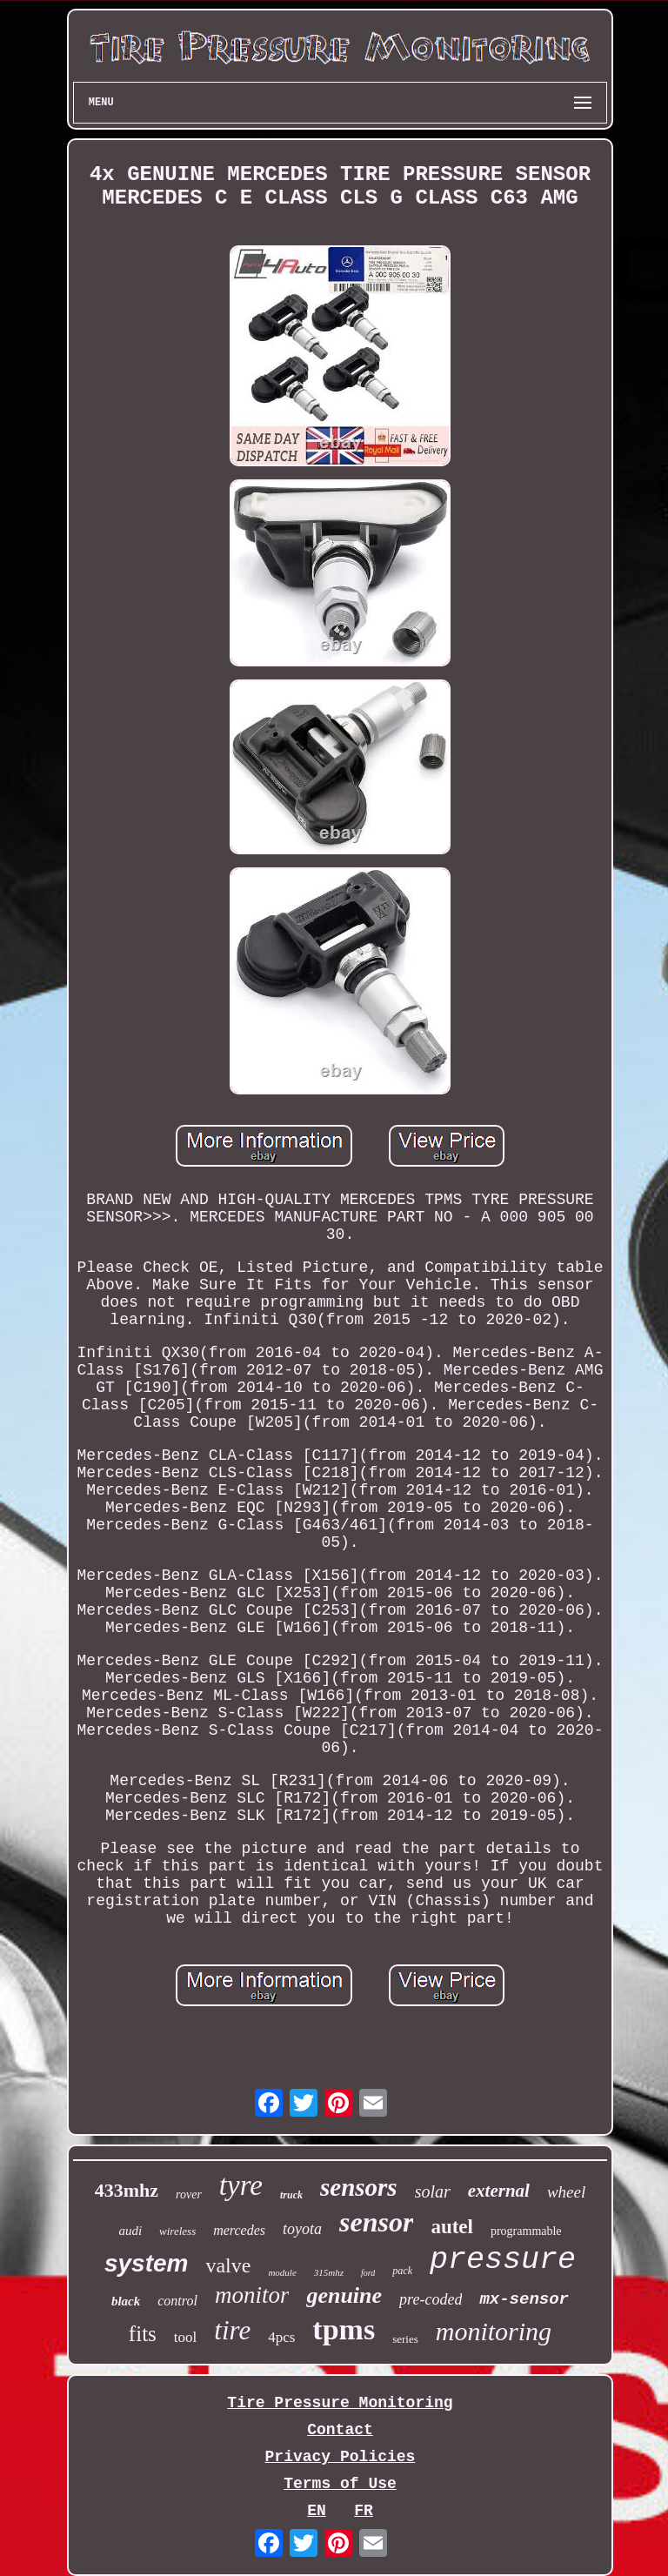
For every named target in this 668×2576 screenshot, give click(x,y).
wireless (177, 2231)
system (146, 2263)
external (499, 2190)
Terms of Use (340, 2483)
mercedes (239, 2230)
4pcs (281, 2337)
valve (227, 2265)
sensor (376, 2222)
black (125, 2301)
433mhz (126, 2190)
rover (189, 2194)
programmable (526, 2231)
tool (185, 2337)
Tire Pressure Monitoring (339, 2403)
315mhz (329, 2272)
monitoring (493, 2331)
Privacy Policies (340, 2457)
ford (368, 2273)
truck (291, 2195)
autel (452, 2227)
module (282, 2272)
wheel (566, 2192)
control (177, 2300)
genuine (344, 2295)
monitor (252, 2295)
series (405, 2338)
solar (433, 2191)
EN (316, 2510)
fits (143, 2333)
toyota (302, 2229)
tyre (241, 2185)
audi (130, 2231)
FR (363, 2510)
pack (402, 2271)
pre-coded (430, 2299)
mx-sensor (524, 2299)
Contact (340, 2430)
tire (232, 2330)
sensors (358, 2187)
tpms (343, 2329)
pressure (503, 2260)
